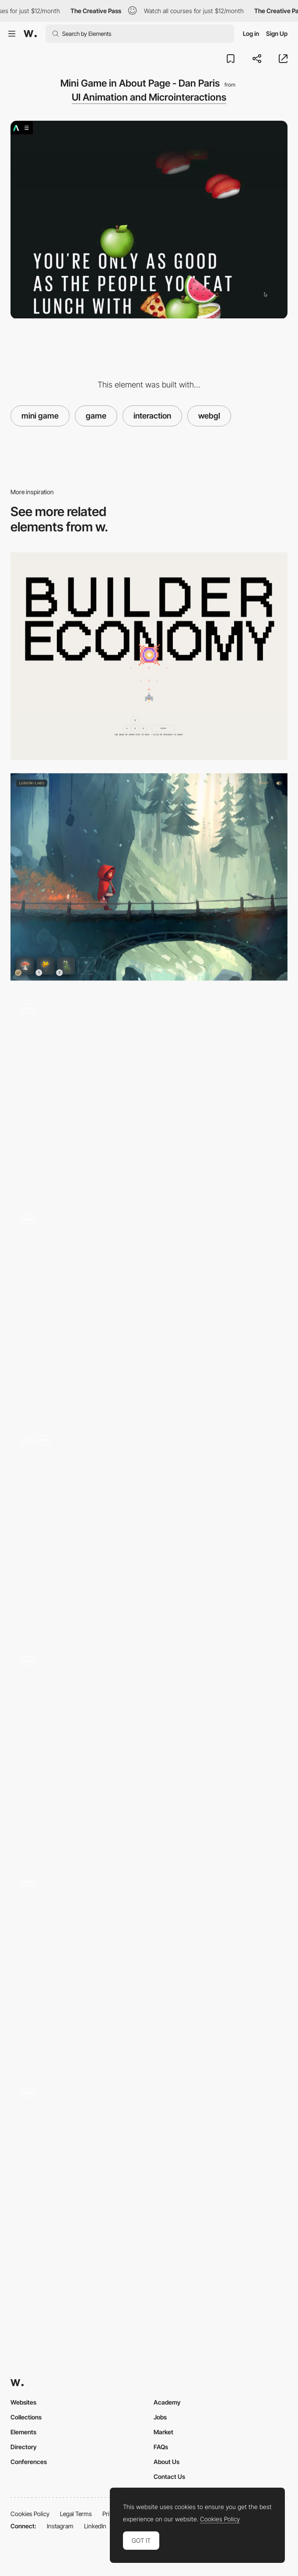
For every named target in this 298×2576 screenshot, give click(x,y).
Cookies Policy (30, 2513)
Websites (23, 2402)
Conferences (29, 2461)
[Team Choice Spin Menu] (149, 1966)
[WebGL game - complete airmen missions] (149, 1092)
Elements (23, 2432)
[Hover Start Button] (149, 2182)
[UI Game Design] (149, 877)
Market (163, 2432)
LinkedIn (95, 2526)
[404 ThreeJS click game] (149, 1750)
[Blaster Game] (149, 656)
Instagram (60, 2526)
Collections (26, 2417)
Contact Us (169, 2476)
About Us (166, 2461)
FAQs (161, 2446)
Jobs (160, 2417)
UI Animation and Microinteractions (149, 97)
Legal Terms (76, 2513)
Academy (167, 2402)
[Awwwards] (30, 33)
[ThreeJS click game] (149, 1529)
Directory (24, 2446)
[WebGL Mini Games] (149, 1309)
